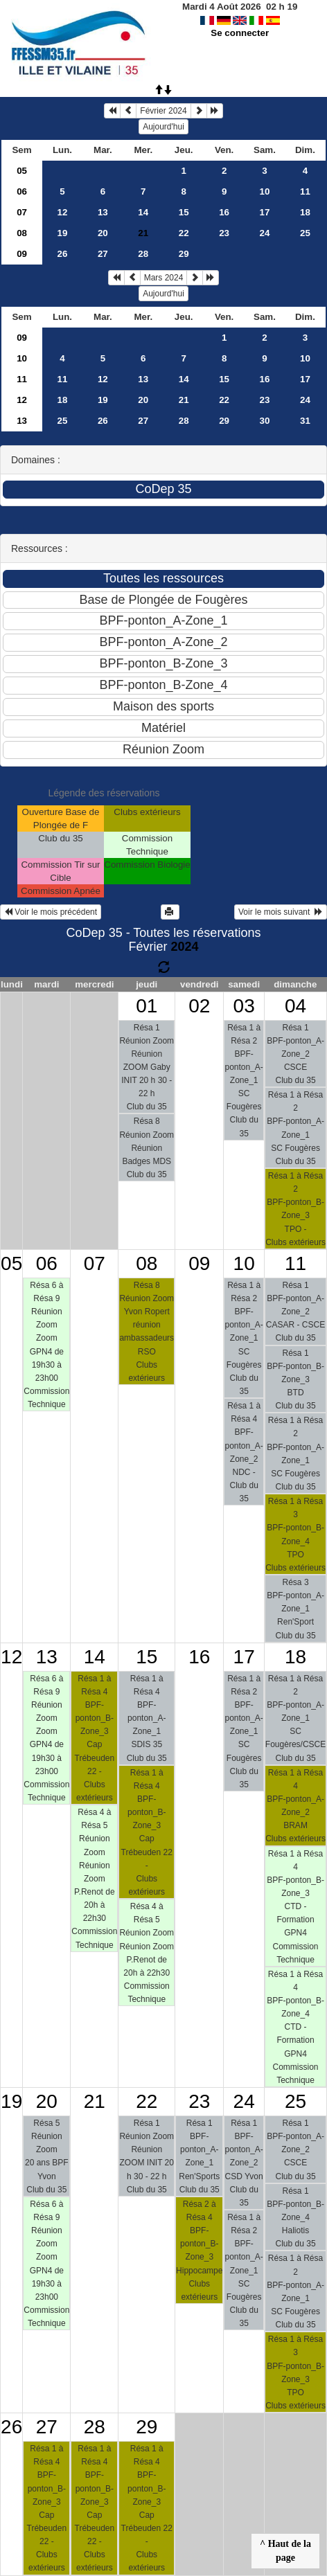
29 (184, 254)
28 (143, 254)
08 (22, 233)
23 (224, 233)
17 (265, 212)
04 (295, 1006)
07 (22, 212)
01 (146, 1006)
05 (22, 171)
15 (184, 212)
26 (63, 254)
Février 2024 (163, 111)
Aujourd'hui (163, 127)
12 (63, 212)
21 (184, 400)
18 (305, 212)
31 (305, 420)
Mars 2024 (164, 278)
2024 (184, 947)
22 (184, 233)
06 (22, 191)
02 (199, 1006)
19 (63, 233)
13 (103, 212)
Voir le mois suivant (280, 912)
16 (224, 212)
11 (305, 191)
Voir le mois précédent (50, 912)
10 (265, 191)
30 (265, 420)
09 (22, 254)
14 (143, 212)
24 (265, 233)
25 (305, 233)
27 (103, 254)
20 (103, 233)
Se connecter (240, 33)
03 (244, 1006)
